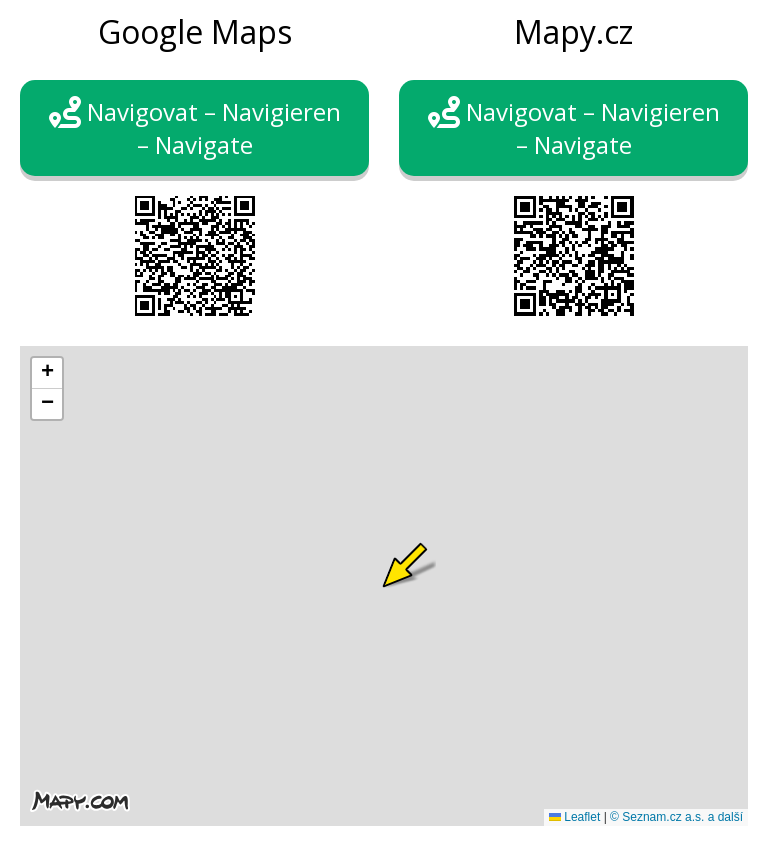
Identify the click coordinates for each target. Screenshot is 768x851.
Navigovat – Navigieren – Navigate (195, 128)
